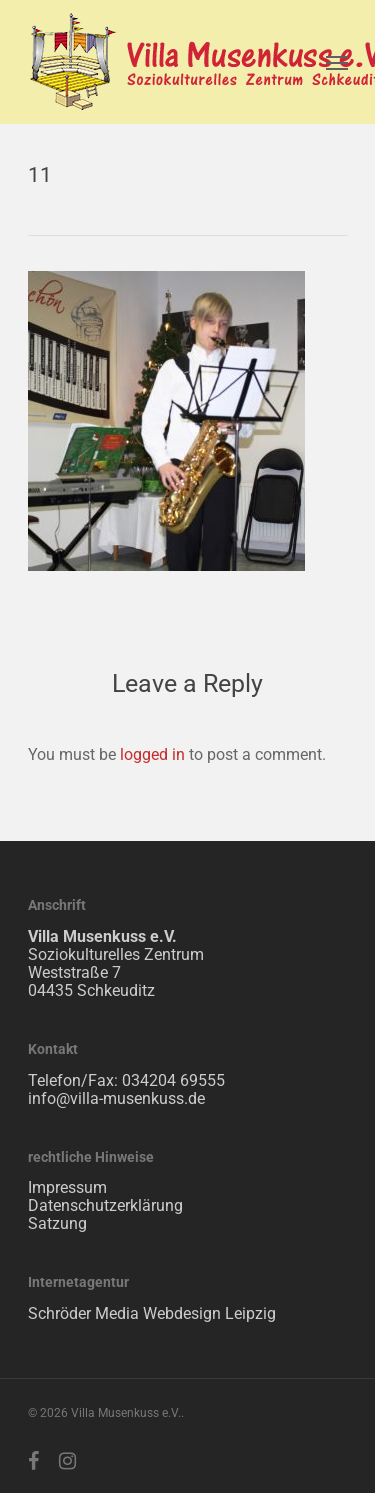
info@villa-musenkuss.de (116, 1098)
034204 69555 (173, 1080)
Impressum (67, 1187)
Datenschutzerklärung (105, 1205)
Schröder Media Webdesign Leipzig (152, 1313)
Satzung (57, 1223)
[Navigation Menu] (337, 62)
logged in (152, 754)
